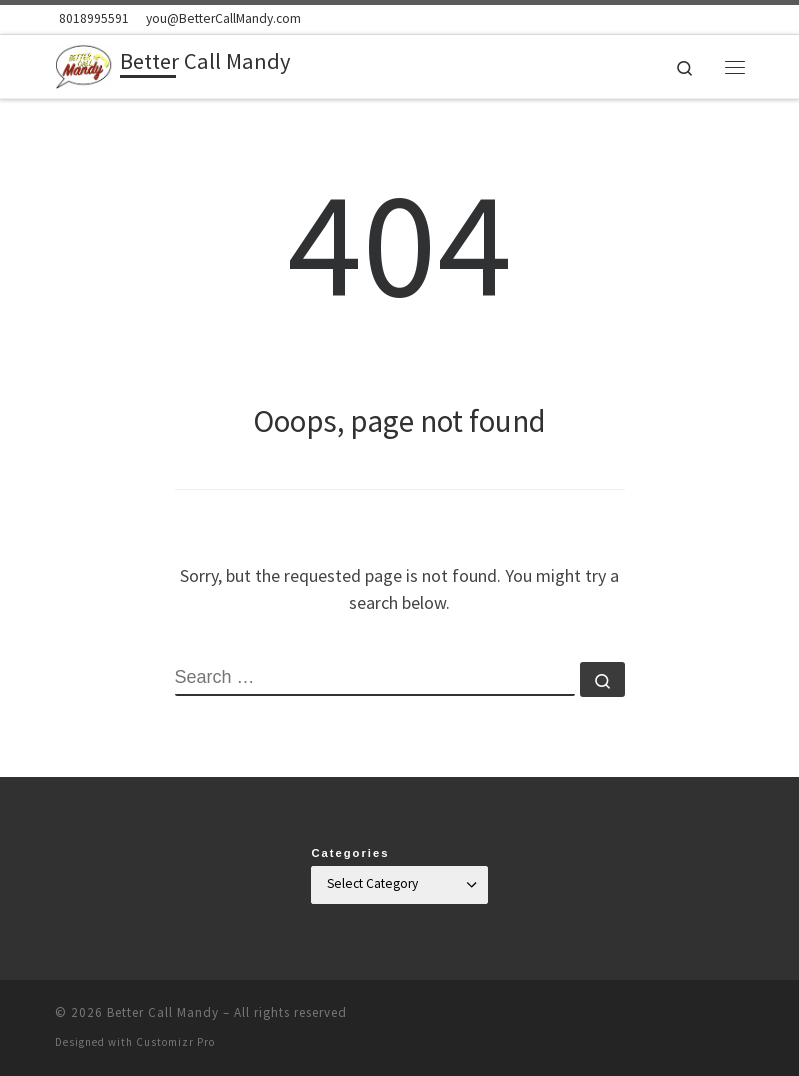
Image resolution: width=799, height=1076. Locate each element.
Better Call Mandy (163, 1012)
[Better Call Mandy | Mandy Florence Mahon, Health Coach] (84, 64)
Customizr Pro (175, 1042)
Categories (350, 853)
